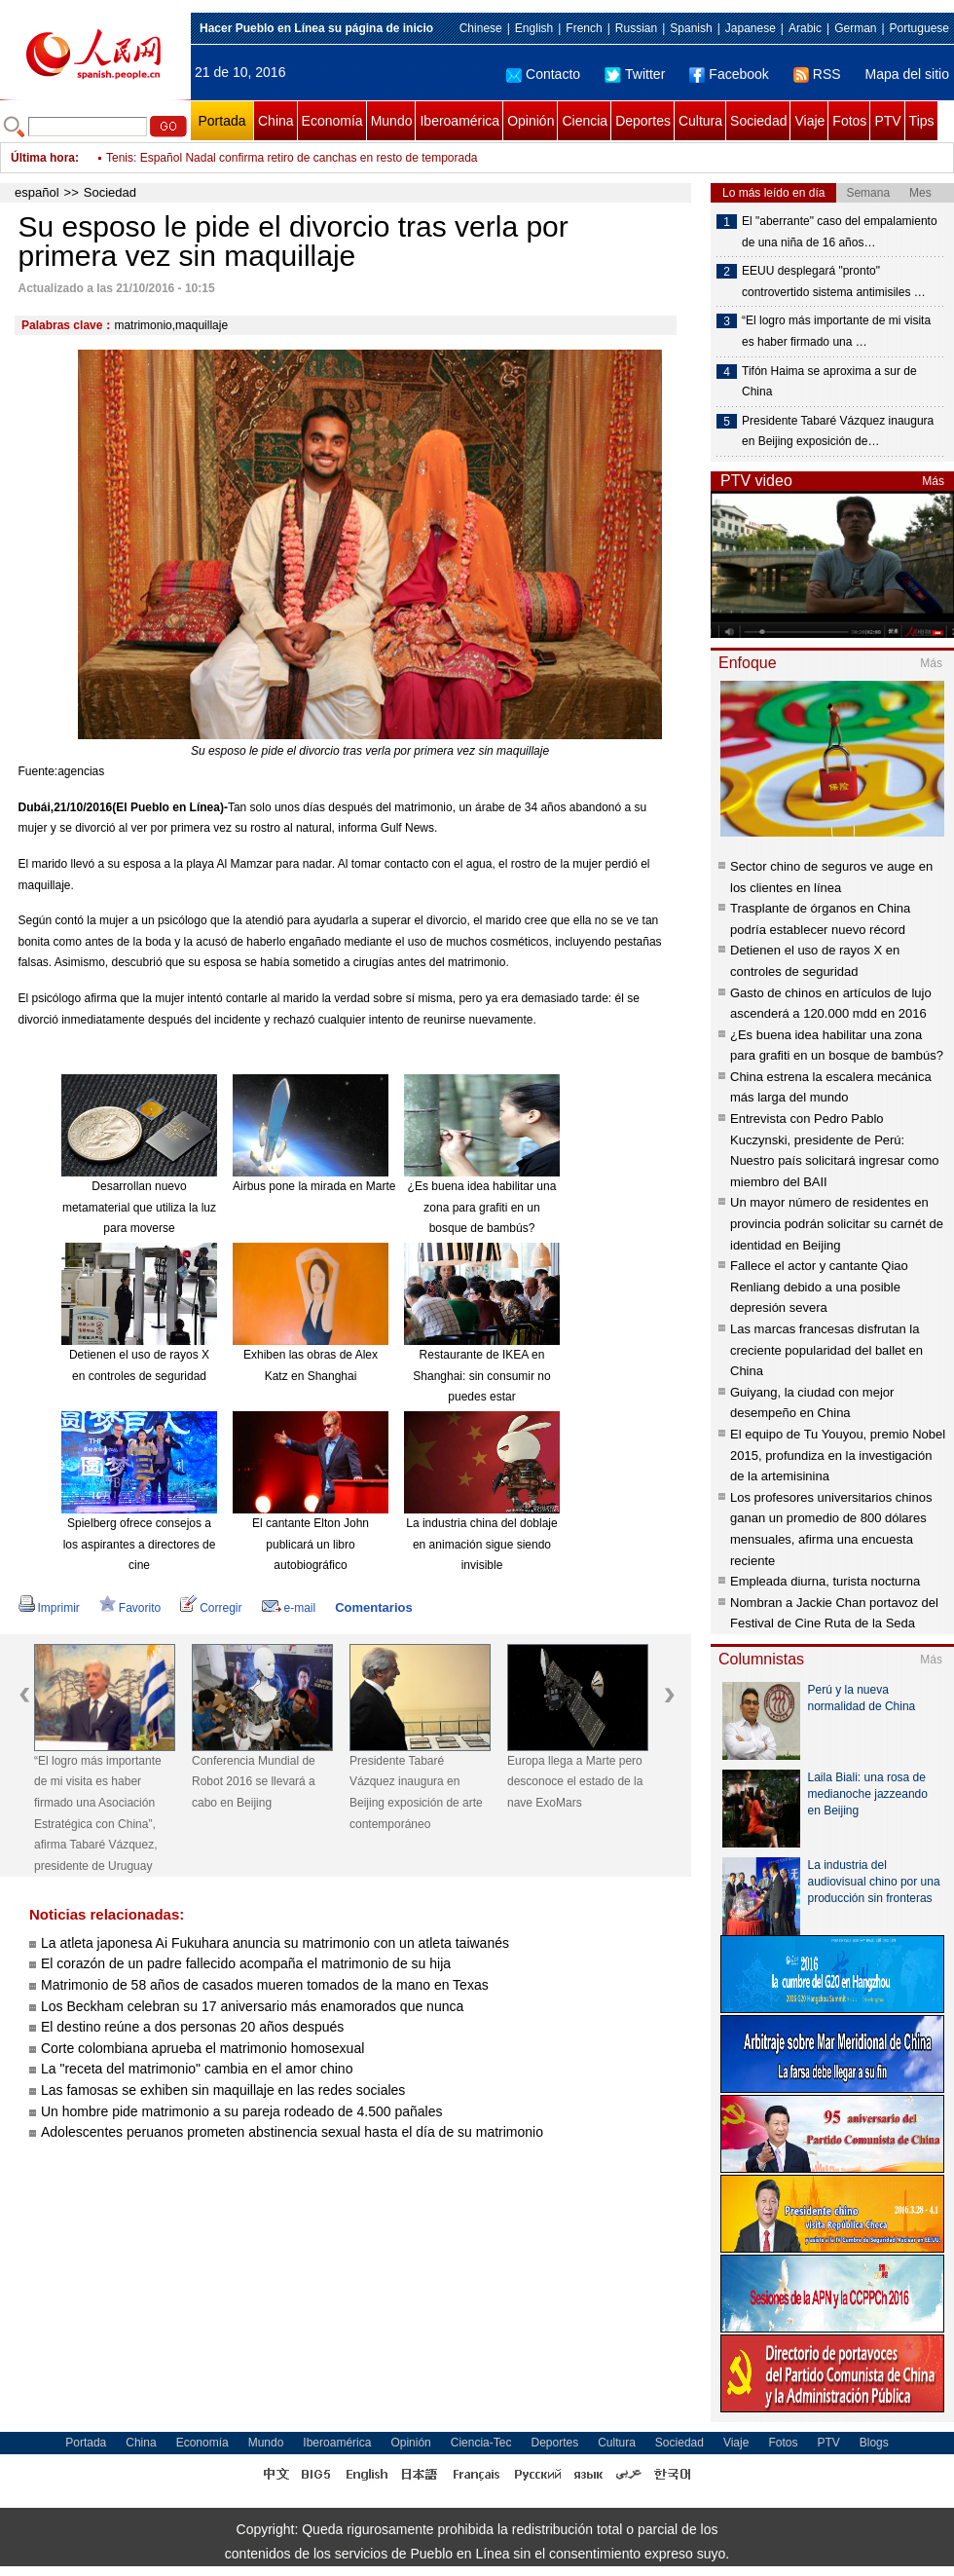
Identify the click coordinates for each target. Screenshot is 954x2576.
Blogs (874, 2442)
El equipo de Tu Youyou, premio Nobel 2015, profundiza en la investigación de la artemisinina (837, 1455)
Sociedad (758, 121)
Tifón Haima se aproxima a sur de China (829, 381)
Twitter (635, 74)
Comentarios (373, 1607)
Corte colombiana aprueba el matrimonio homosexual (202, 2048)
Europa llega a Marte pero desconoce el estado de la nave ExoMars (574, 1782)
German (855, 28)
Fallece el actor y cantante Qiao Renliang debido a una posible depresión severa (819, 1286)
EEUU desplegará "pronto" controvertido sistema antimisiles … (834, 281)
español (37, 192)
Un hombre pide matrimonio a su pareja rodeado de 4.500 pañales (242, 2111)
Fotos (849, 121)
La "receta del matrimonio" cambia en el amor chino (196, 2068)
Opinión (530, 121)
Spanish (691, 28)
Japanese (750, 28)
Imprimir (49, 1608)
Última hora (43, 158)
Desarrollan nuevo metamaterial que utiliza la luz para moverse (139, 1207)
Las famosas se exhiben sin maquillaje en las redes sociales (223, 2090)
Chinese (480, 28)
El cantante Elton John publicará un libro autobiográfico (310, 1544)
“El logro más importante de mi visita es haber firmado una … (836, 331)
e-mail (289, 1608)
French (584, 28)
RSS (817, 74)
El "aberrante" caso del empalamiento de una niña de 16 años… (839, 231)
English (534, 28)
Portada (221, 121)
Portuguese (919, 28)
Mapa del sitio (907, 74)
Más (933, 481)
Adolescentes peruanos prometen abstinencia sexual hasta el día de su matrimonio (292, 2132)
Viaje (809, 121)
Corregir (210, 1608)
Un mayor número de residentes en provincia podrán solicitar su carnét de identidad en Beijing (836, 1223)
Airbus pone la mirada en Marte (314, 1186)
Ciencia (584, 121)
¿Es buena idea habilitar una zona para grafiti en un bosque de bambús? (482, 1207)
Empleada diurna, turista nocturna (825, 1581)
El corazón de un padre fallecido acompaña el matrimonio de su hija (246, 1963)
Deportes (643, 121)
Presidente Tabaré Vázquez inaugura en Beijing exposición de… (838, 431)
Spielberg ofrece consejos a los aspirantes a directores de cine (139, 1544)
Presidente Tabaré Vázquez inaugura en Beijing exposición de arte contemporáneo (416, 1792)
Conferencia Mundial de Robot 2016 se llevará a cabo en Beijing (253, 1782)
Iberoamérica (459, 121)
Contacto (543, 74)
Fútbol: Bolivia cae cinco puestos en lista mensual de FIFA (257, 148)
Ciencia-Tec (481, 2442)
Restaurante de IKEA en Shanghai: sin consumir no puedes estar (481, 1375)
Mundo (392, 121)
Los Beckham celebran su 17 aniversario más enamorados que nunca (252, 2006)
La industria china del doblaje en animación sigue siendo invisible (481, 1544)
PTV (887, 121)
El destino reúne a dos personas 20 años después (192, 2027)
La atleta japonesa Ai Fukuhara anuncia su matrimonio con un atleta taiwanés (275, 1943)
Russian (636, 28)
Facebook (728, 74)
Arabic (805, 28)
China (276, 121)
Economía (332, 121)
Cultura (700, 121)
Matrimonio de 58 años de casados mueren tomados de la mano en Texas (265, 1985)
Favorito (130, 1608)
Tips (922, 121)
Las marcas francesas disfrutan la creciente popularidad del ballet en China (826, 1350)
